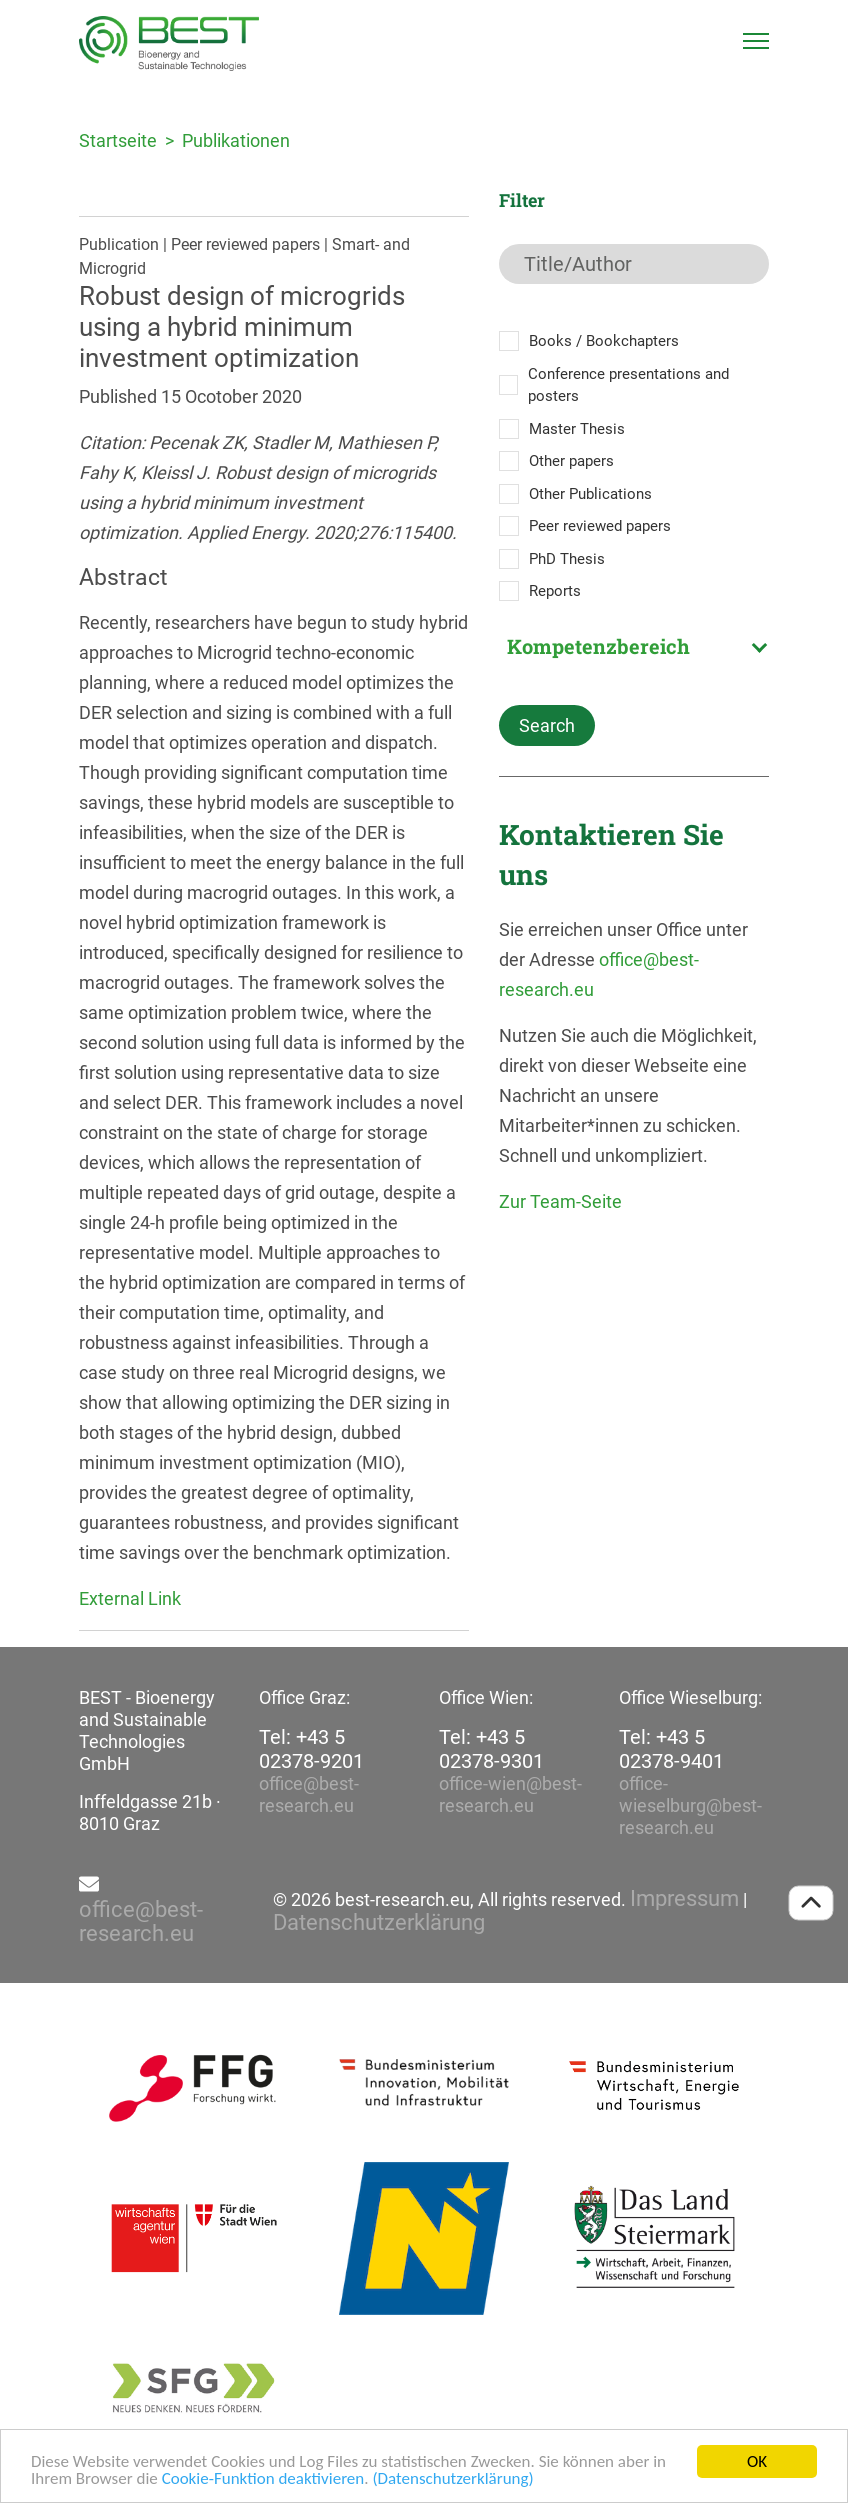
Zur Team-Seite (560, 1201)
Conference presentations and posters (628, 385)
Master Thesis (577, 429)
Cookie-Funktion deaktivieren (263, 2480)
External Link (130, 1598)
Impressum (684, 1899)
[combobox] (634, 646)
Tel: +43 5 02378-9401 (671, 1749)
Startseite (118, 140)
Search (547, 725)
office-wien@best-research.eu (510, 1794)
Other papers (571, 461)
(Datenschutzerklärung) (452, 2480)
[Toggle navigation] (756, 41)
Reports (555, 591)
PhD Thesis (567, 559)
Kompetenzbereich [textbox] (598, 646)
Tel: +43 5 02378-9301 (491, 1749)
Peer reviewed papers (600, 526)
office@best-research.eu (309, 1794)
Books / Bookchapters (604, 341)
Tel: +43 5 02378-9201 (311, 1749)
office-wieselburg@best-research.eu (690, 1805)
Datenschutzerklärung (379, 1923)
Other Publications (590, 494)
